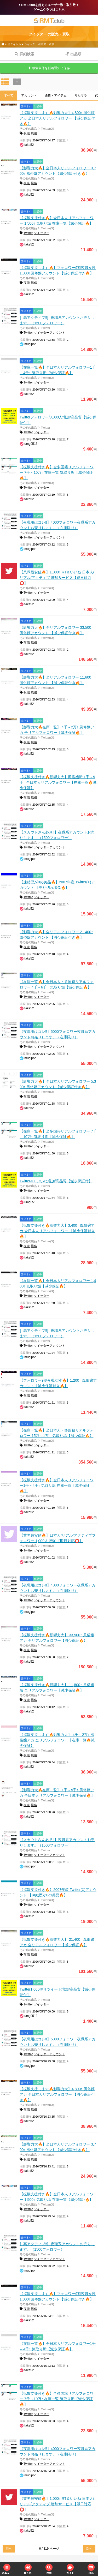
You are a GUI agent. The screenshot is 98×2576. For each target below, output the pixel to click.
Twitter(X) (47, 128)
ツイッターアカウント (49, 332)
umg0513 (30, 444)
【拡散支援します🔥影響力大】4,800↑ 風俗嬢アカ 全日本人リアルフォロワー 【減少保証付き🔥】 (57, 118)
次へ (89, 2548)
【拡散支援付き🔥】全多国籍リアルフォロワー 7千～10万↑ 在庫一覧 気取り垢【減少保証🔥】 (57, 472)
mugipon (30, 344)
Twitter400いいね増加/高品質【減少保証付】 (56, 1181)
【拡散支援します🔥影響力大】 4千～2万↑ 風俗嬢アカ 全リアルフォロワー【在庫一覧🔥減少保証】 (57, 1740)
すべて (8, 95)
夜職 (27, 133)
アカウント (29, 95)
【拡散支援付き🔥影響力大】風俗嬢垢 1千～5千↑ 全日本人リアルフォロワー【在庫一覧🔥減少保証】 (58, 782)
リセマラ (80, 95)
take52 (29, 145)
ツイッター (41, 233)
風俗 (34, 133)
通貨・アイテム (56, 95)
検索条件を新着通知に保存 (49, 68)
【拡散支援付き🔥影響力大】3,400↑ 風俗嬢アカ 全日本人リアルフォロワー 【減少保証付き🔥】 (57, 1230)
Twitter (28, 233)
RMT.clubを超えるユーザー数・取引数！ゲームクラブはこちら (49, 7)
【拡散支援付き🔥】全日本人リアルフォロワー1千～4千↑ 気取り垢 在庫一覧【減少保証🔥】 (57, 1485)
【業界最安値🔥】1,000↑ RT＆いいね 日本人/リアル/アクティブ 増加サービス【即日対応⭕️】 (57, 577)
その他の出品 (28, 128)
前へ (9, 2548)
